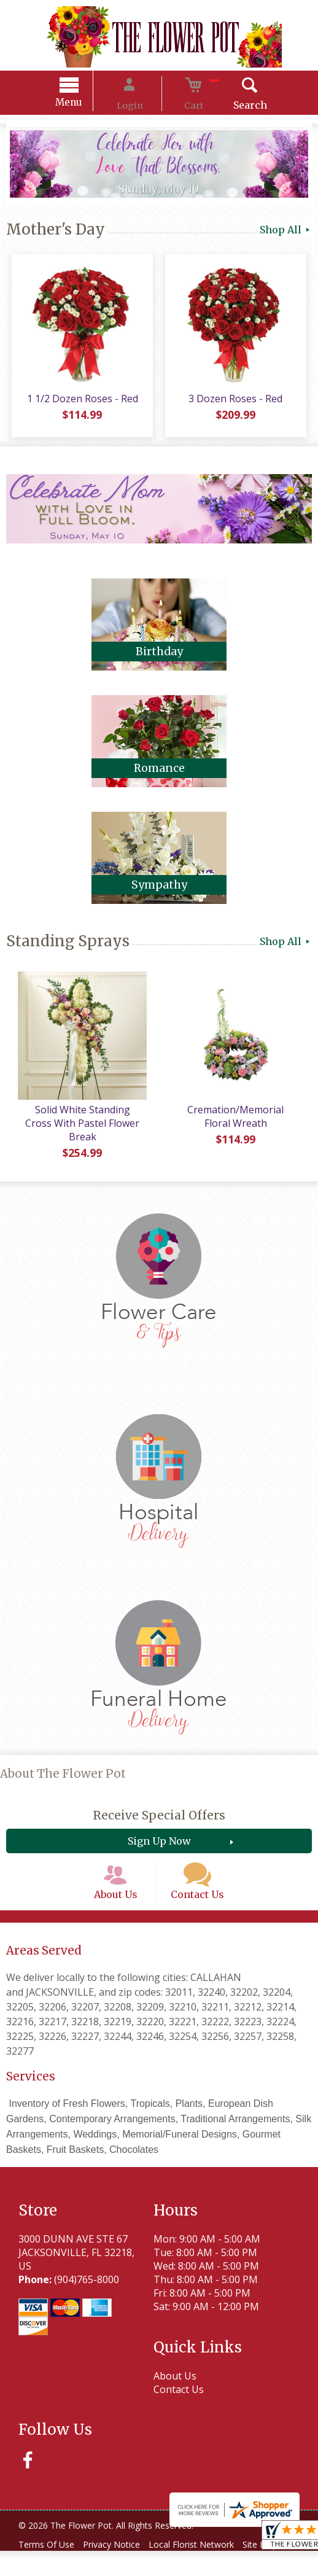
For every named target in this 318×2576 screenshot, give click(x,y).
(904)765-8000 (86, 2291)
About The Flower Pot (63, 1768)
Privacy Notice (120, 2556)
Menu (88, 104)
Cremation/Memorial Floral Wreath (238, 1123)
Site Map (45, 2569)
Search (231, 107)
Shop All (286, 231)
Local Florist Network (206, 2556)
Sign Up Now (159, 1835)
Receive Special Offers (159, 1809)
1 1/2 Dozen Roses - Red (79, 406)
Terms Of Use (49, 2556)
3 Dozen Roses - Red (238, 406)
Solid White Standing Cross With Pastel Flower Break (80, 1123)
